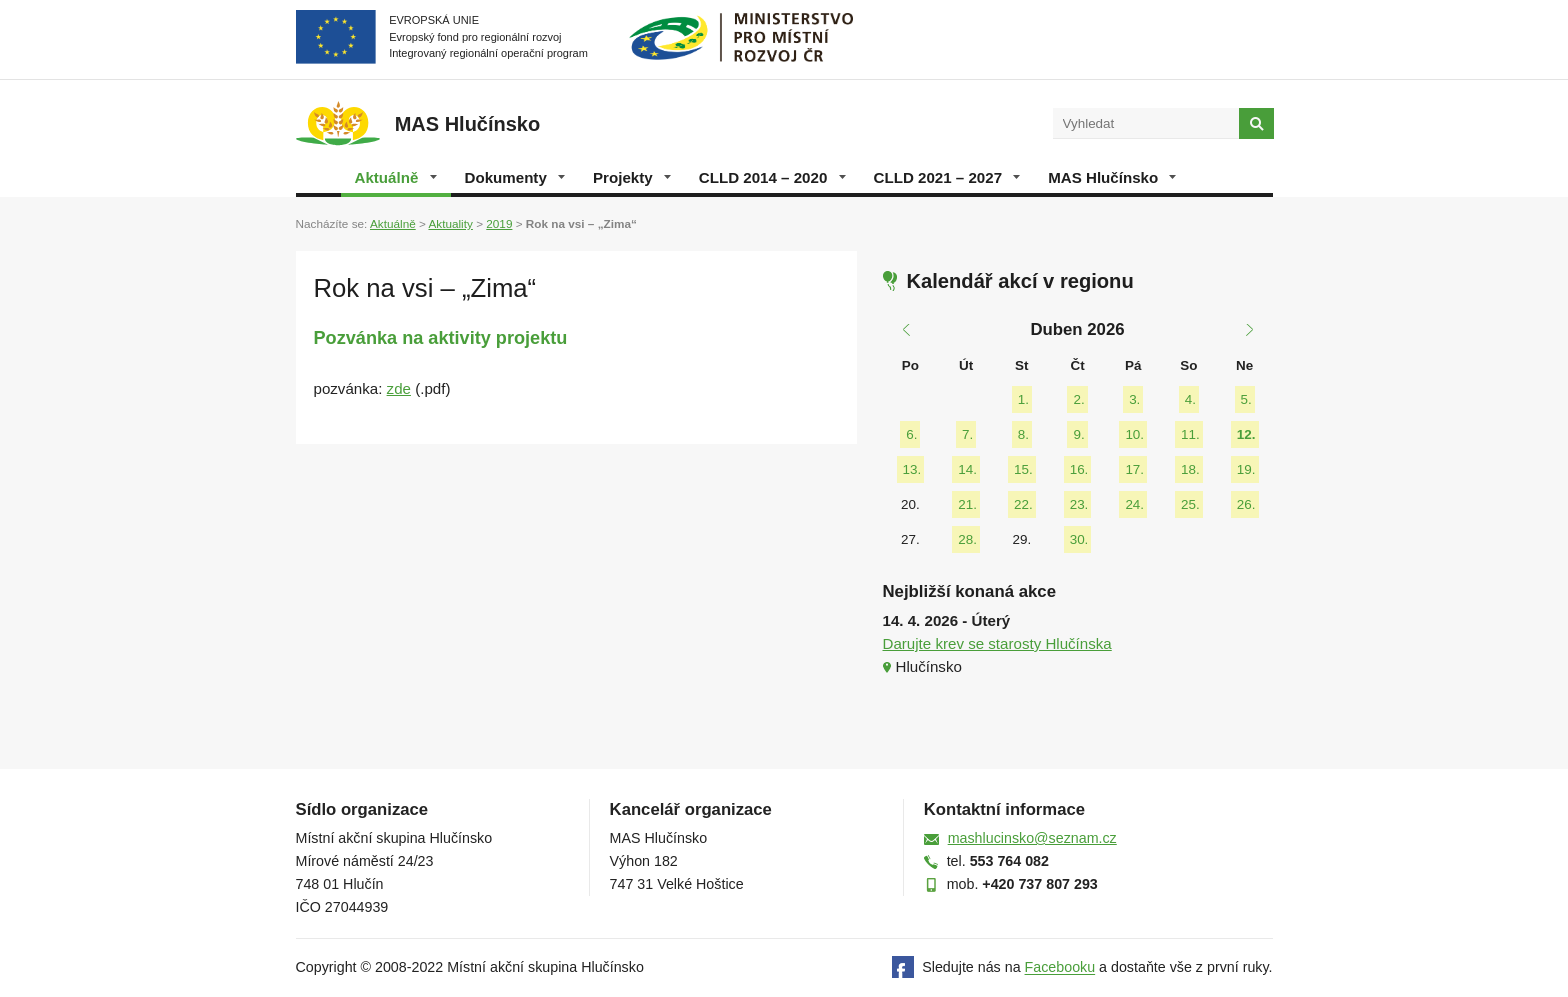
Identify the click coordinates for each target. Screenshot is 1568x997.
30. (1079, 539)
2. (1078, 399)
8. (1023, 434)
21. (967, 504)
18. (1190, 469)
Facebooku (1060, 968)
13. (912, 469)
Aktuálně (396, 177)
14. (967, 469)
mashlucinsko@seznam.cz (1032, 838)
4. (1190, 399)
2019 (499, 223)
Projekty (632, 177)
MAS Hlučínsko (1112, 177)
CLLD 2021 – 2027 (947, 177)
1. (1023, 399)
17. (1134, 469)
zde (399, 388)
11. (1190, 434)
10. (1134, 434)
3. (1134, 399)
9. (1078, 434)
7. (967, 434)
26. (1246, 504)
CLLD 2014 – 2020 (772, 177)
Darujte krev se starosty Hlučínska (997, 643)
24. (1134, 504)
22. (1023, 504)
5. (1246, 399)
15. (1023, 469)
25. (1190, 504)
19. (1246, 469)
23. (1079, 504)
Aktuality (450, 223)
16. (1079, 469)
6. (911, 434)
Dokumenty (515, 177)
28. (967, 539)
